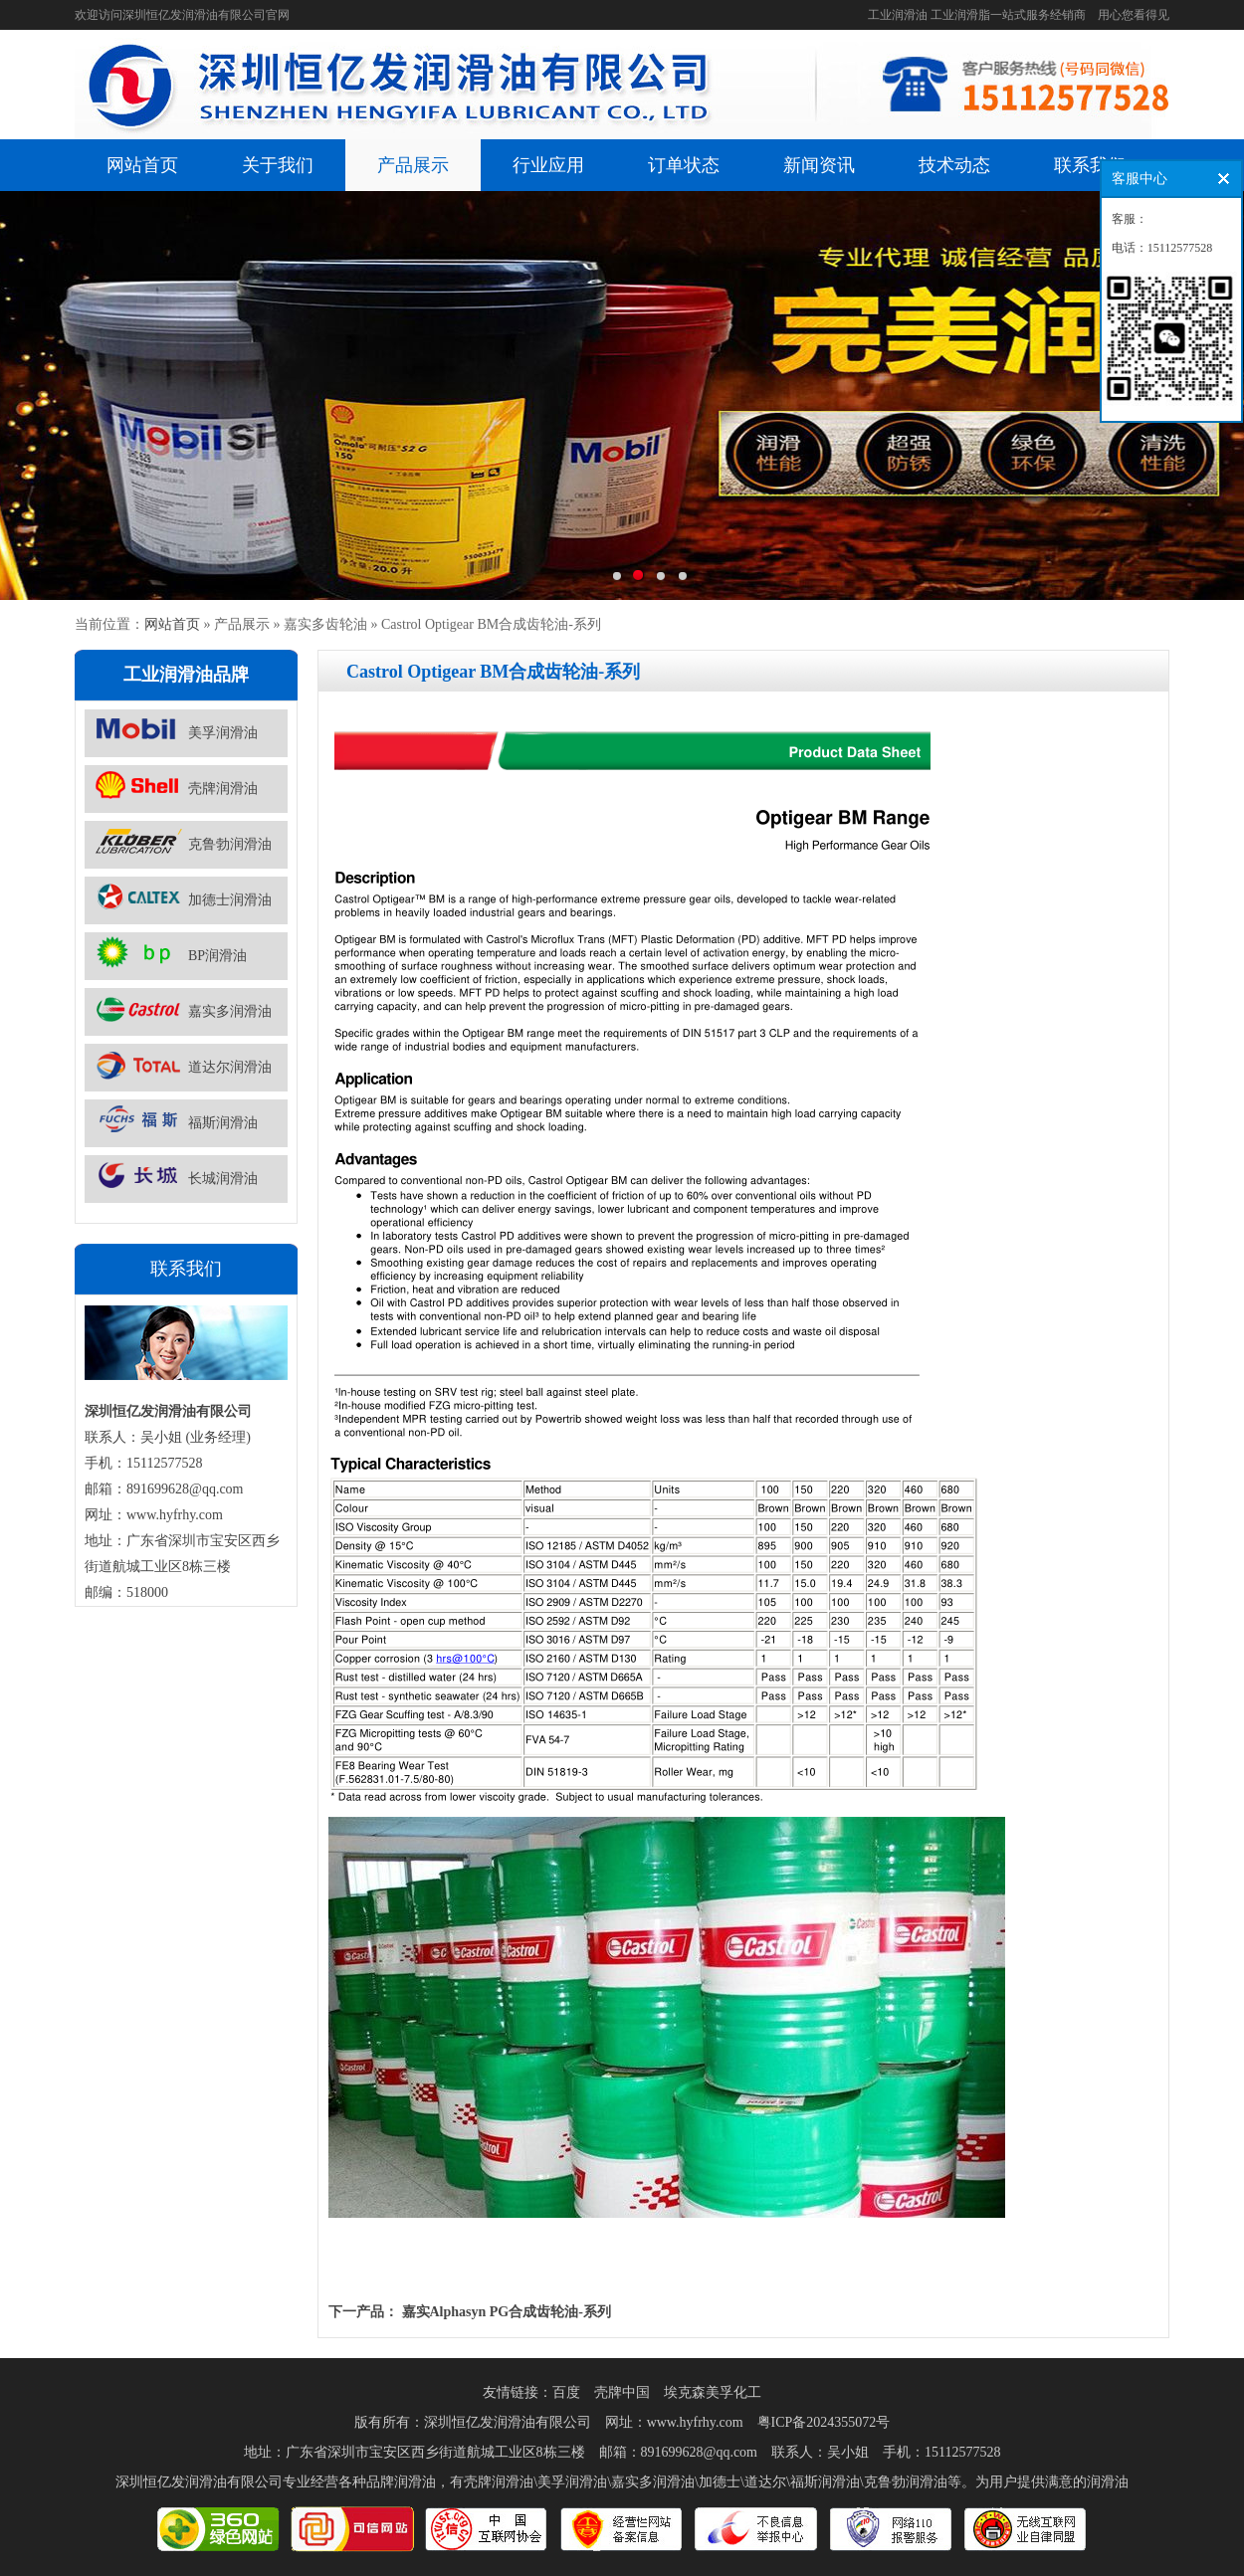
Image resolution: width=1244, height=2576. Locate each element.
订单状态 (684, 165)
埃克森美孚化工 (712, 2392)
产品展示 (413, 165)
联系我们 (1090, 165)
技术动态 (954, 165)
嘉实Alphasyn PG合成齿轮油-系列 (506, 2311)
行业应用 (548, 165)
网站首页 (142, 165)
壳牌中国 (622, 2392)
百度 (566, 2392)
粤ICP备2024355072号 (824, 2422)
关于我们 (277, 165)
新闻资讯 (819, 165)
